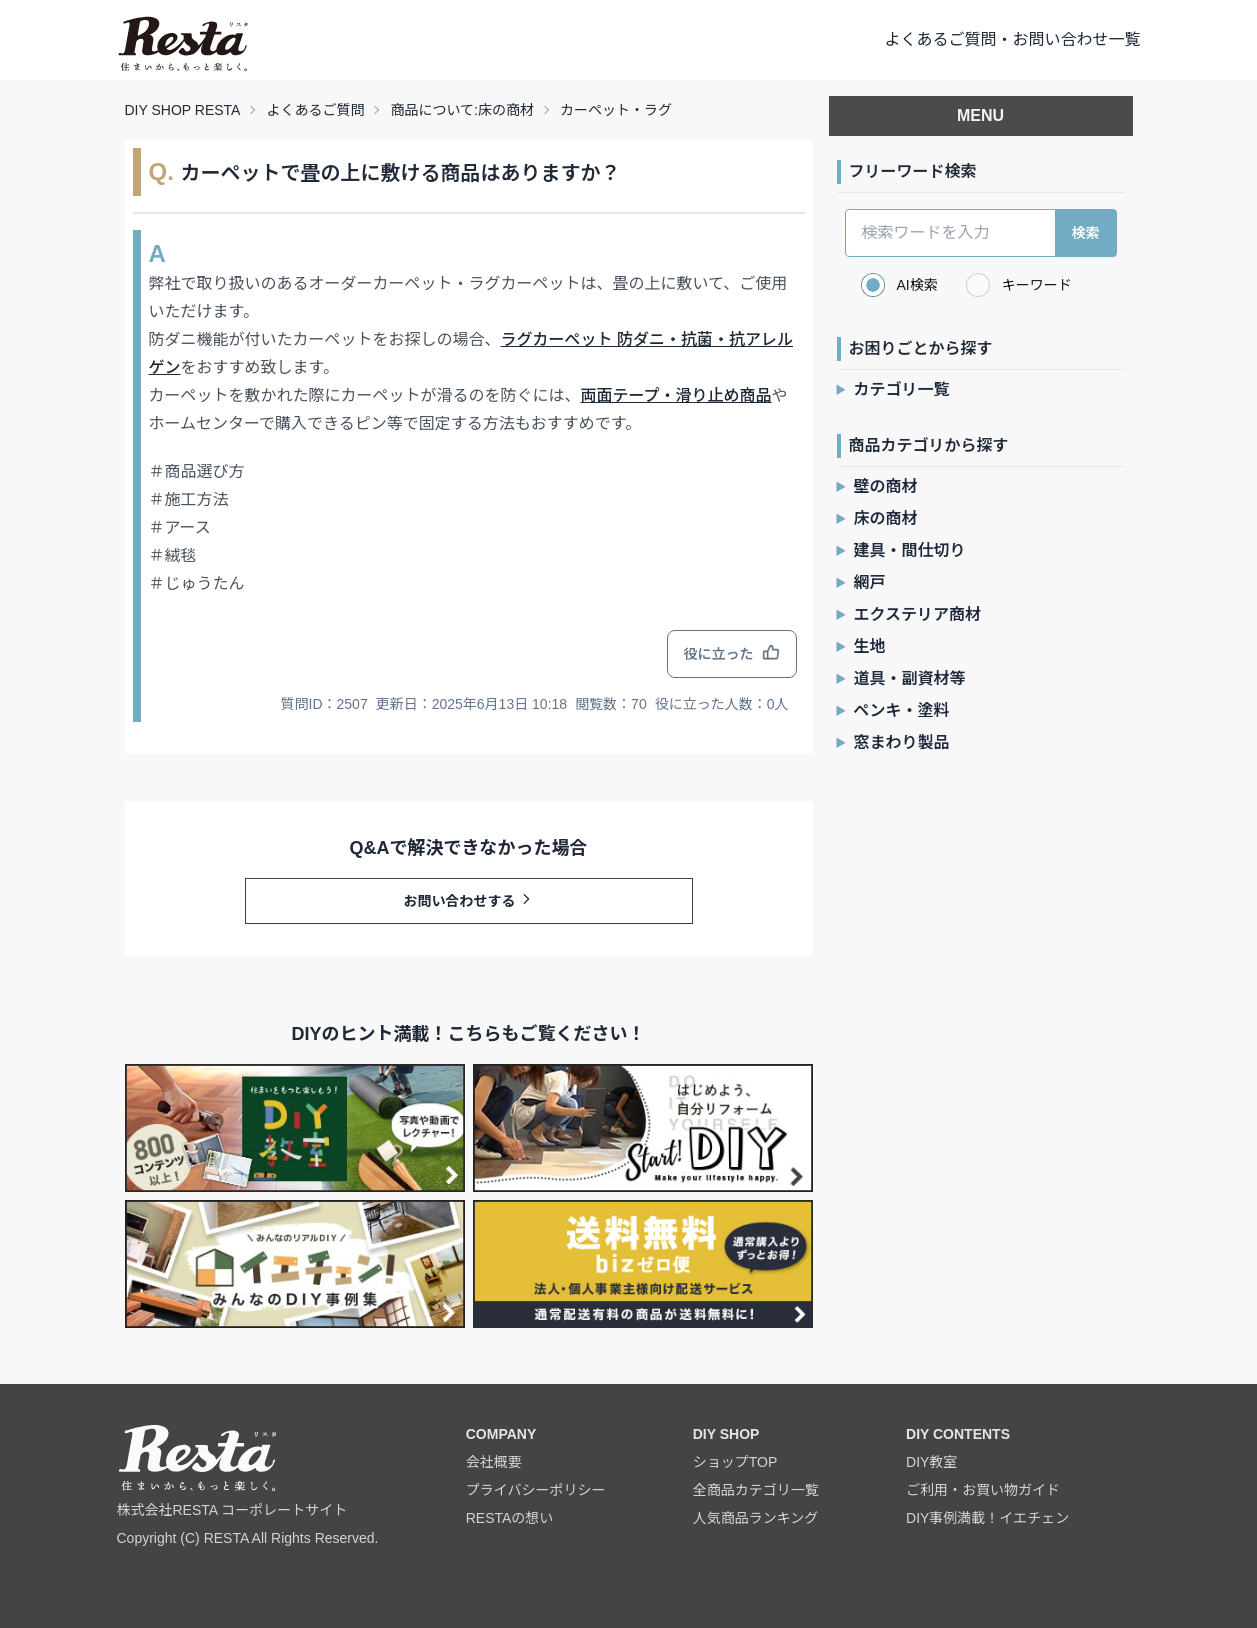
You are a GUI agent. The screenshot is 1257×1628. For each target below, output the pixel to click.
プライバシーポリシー (536, 1490)
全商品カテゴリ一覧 (756, 1490)
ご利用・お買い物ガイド (983, 1490)
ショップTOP (735, 1462)
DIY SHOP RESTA (183, 110)
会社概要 (494, 1462)
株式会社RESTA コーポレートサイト (232, 1510)
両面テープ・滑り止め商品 (676, 395)
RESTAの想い (510, 1518)
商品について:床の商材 (461, 110)
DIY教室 (931, 1462)
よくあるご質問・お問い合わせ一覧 (1012, 39)
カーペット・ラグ (616, 110)
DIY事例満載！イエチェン (987, 1518)
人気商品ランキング (756, 1518)
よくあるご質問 (315, 110)
